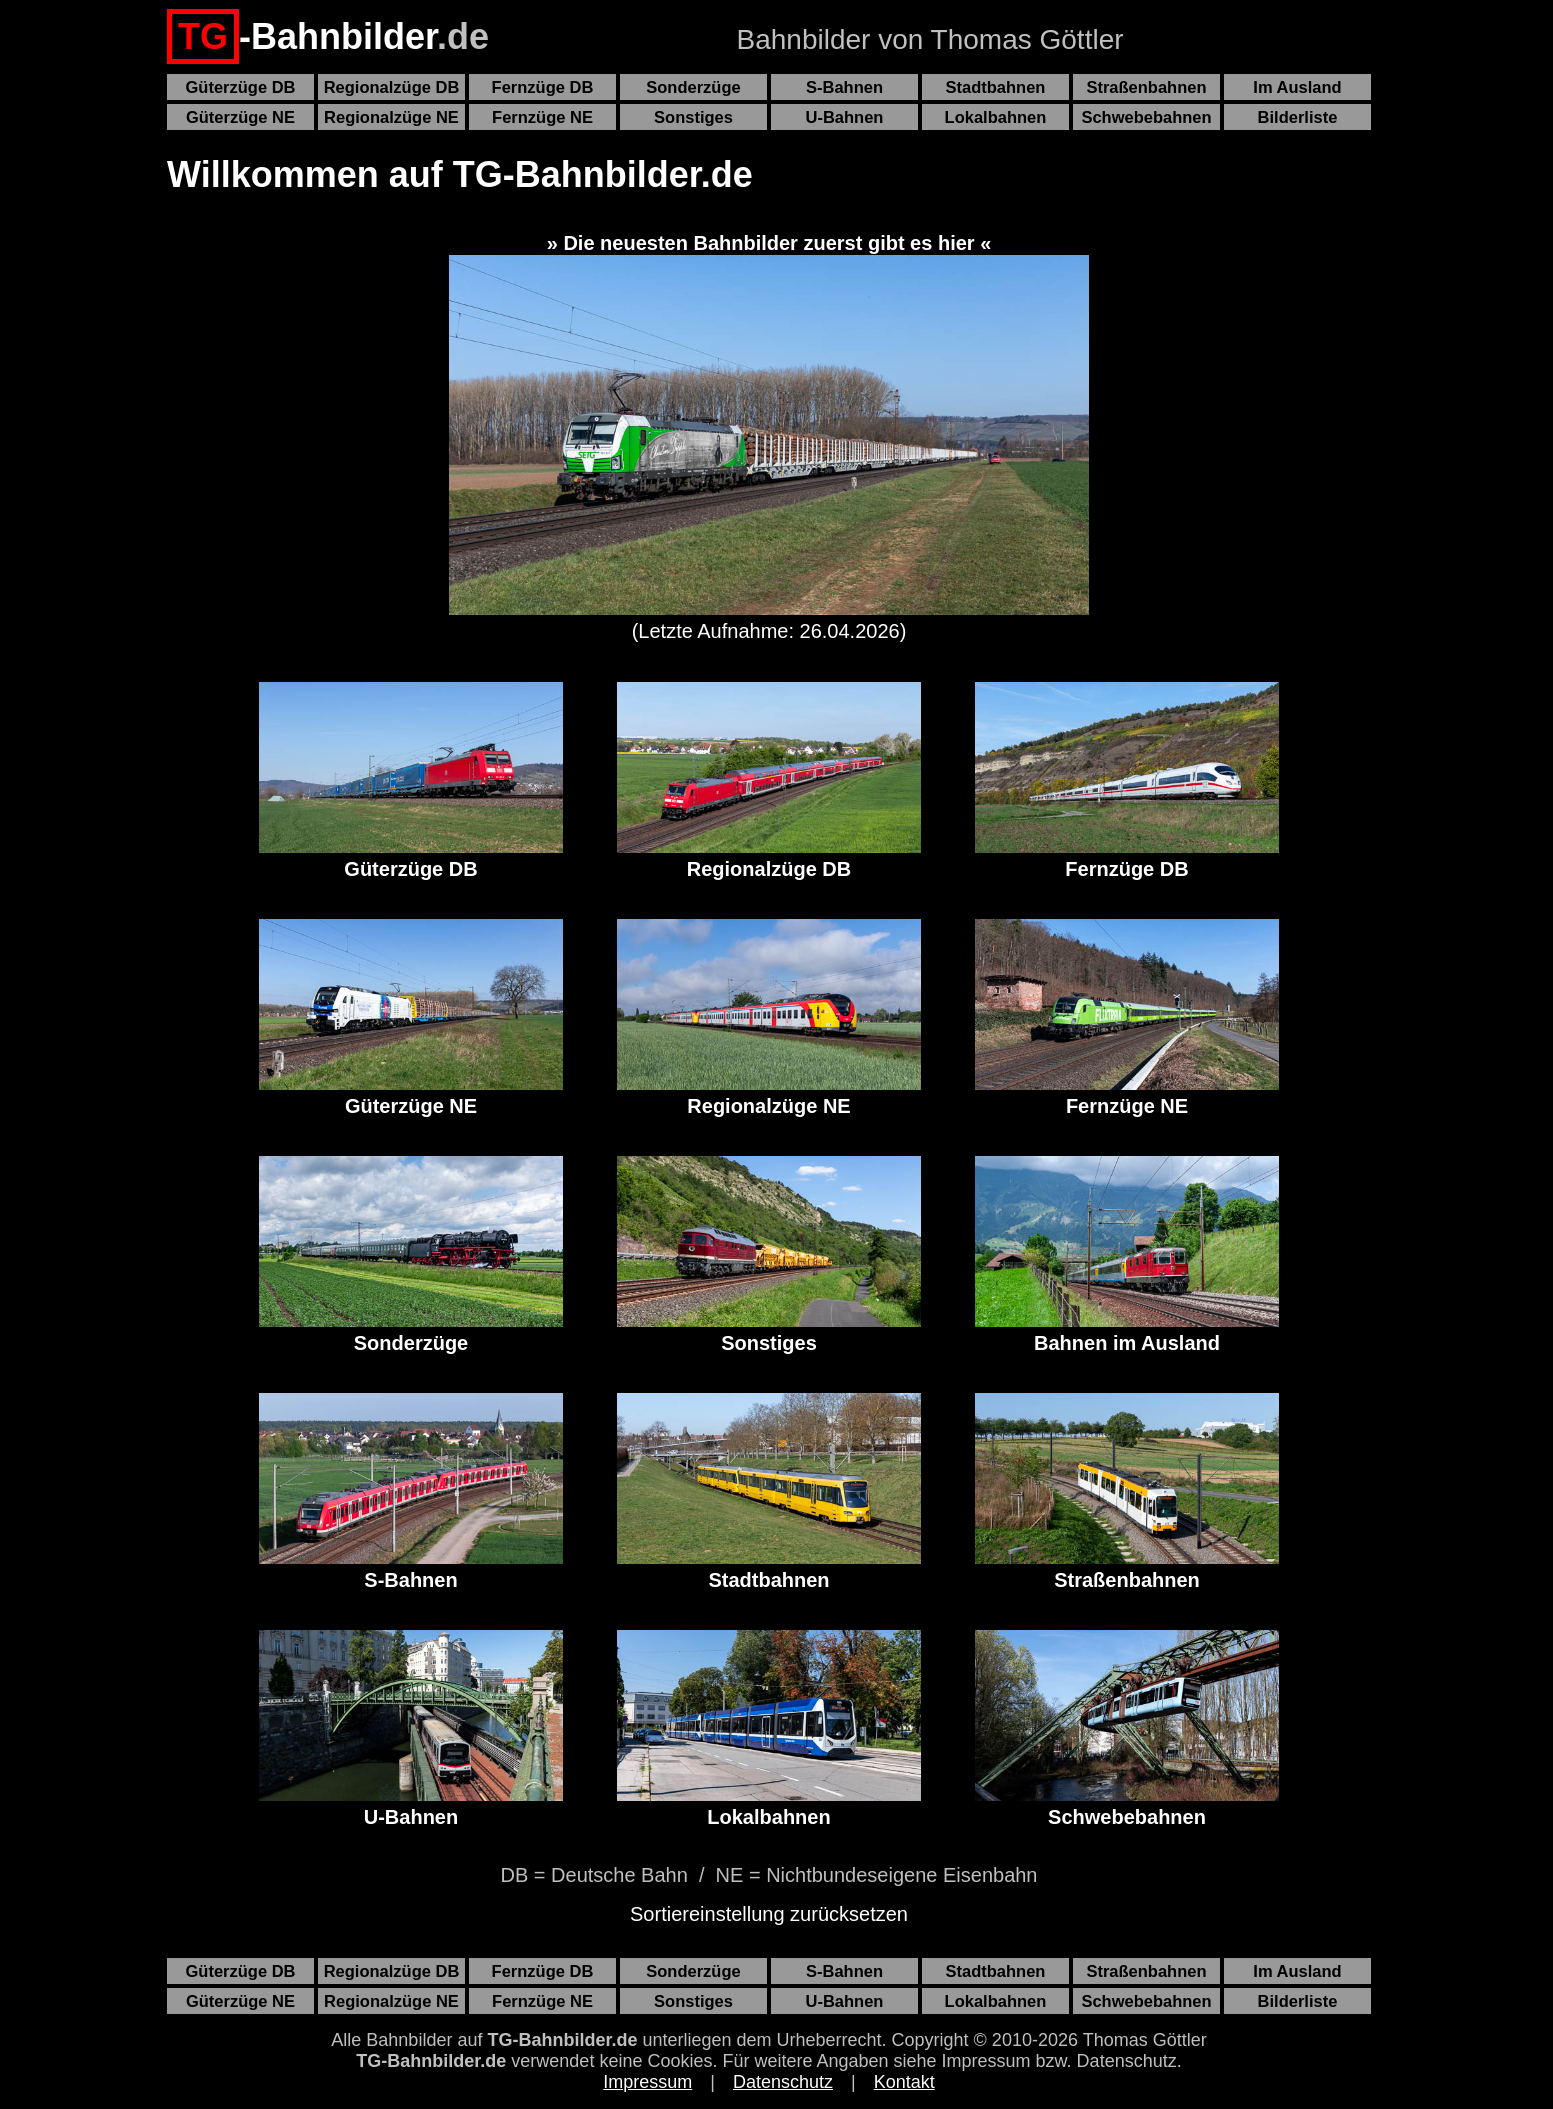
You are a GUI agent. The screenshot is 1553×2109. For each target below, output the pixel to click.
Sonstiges (693, 117)
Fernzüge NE (542, 117)
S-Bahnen (844, 87)
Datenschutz (783, 2082)
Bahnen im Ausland (1127, 1255)
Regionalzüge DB (392, 87)
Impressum (647, 2082)
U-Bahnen (845, 117)
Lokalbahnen (996, 117)
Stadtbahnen (996, 87)
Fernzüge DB (543, 87)
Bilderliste (1298, 117)
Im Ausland (1297, 87)
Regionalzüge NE (391, 117)
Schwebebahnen (1146, 117)
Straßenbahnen (1146, 87)
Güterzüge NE (240, 117)
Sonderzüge (693, 87)
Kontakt (904, 2082)
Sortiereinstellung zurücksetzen (769, 1914)
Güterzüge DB (240, 87)
